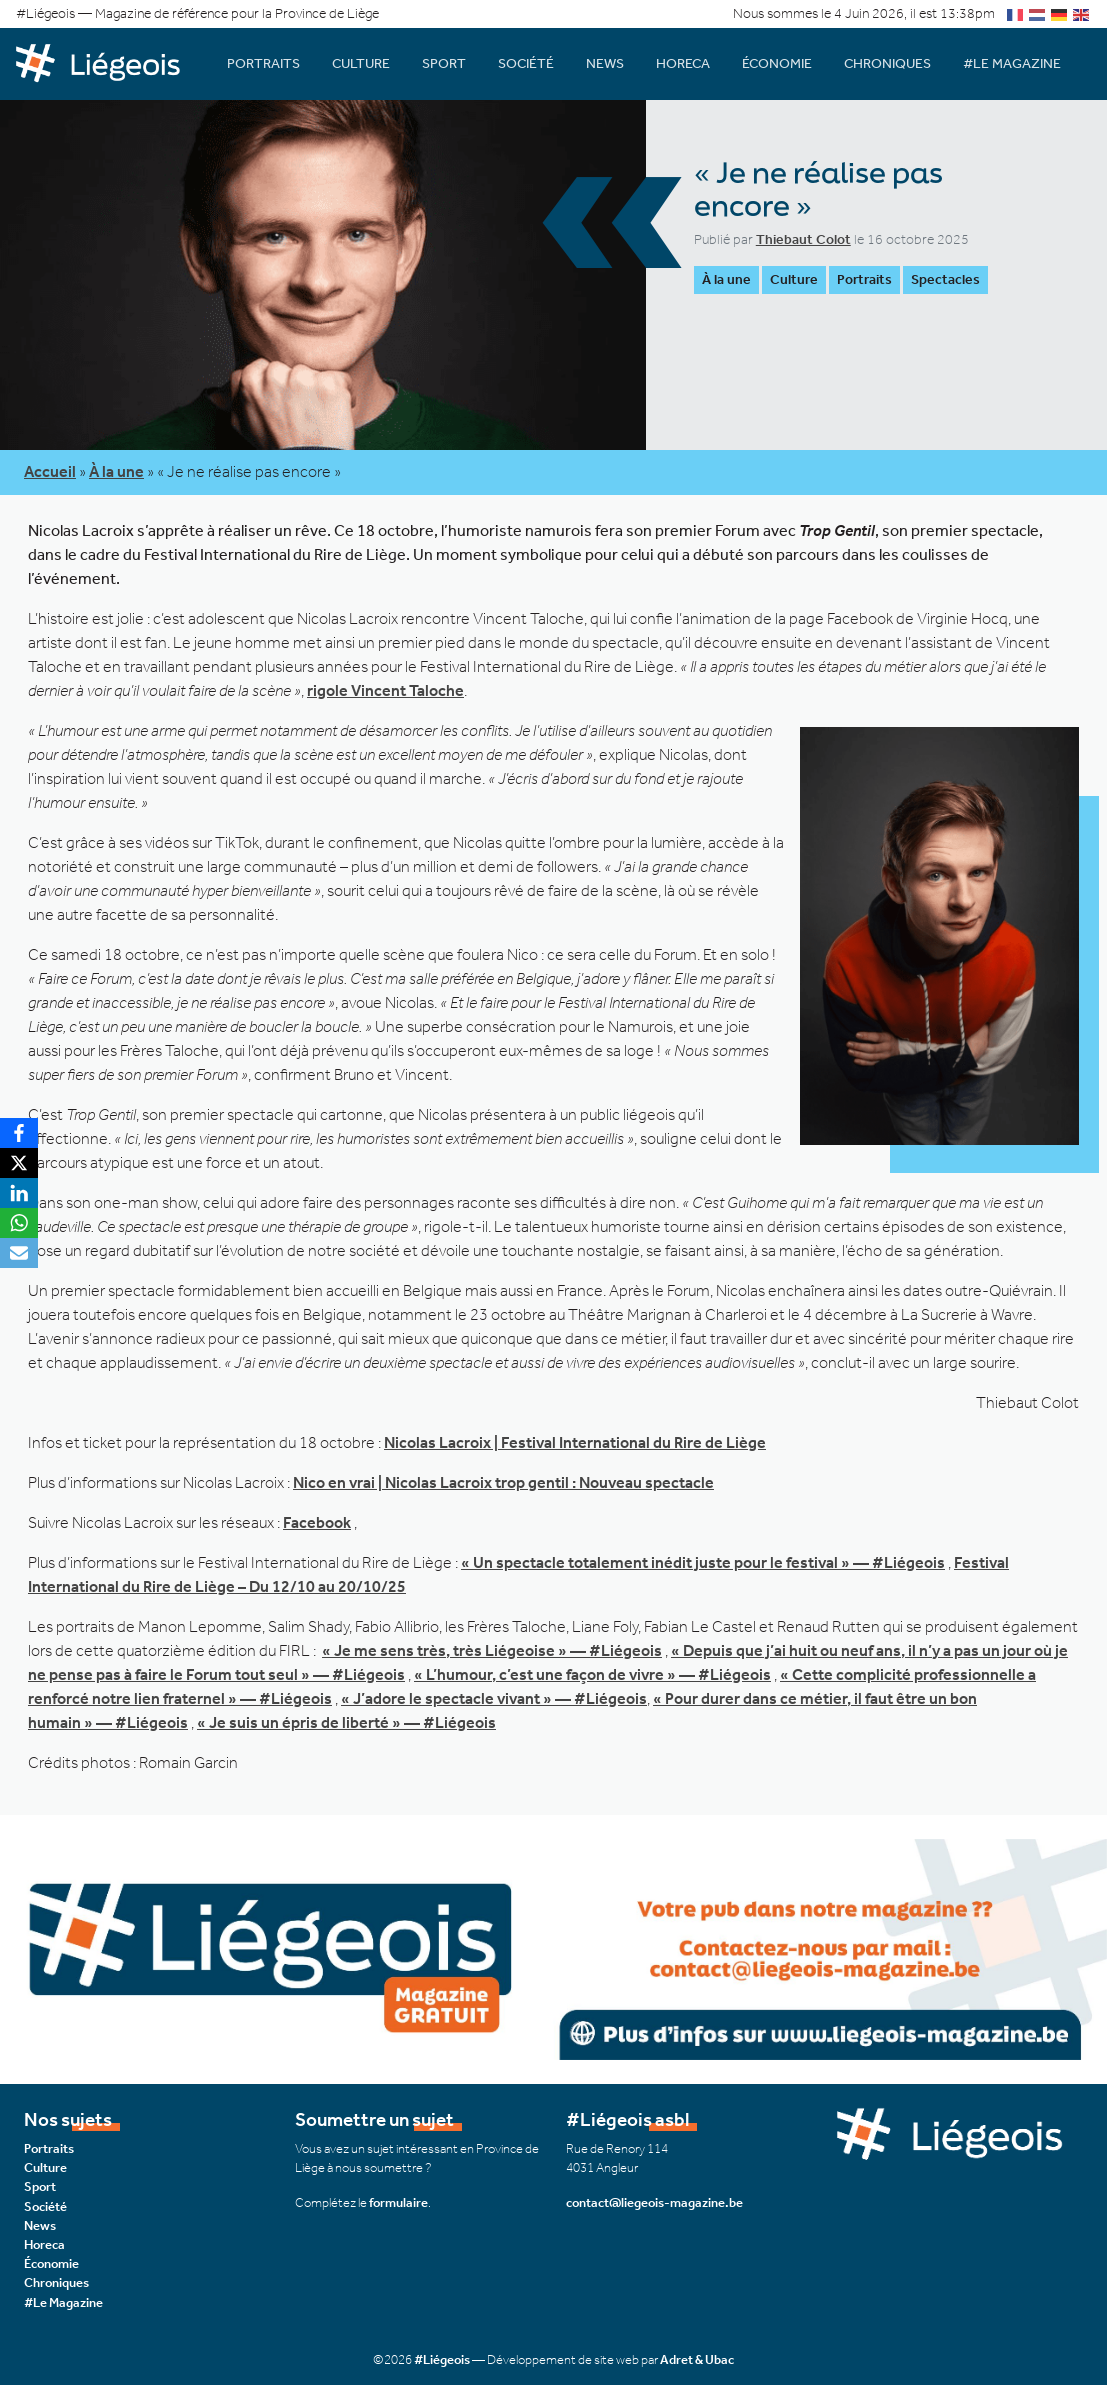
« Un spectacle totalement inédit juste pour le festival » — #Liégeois (703, 1562)
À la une (726, 279)
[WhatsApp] (19, 1223)
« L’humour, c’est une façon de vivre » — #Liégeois (592, 1674)
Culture (361, 63)
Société (526, 63)
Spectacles (945, 279)
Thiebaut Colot (803, 239)
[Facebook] (19, 1133)
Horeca (683, 63)
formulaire (398, 2202)
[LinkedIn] (19, 1193)
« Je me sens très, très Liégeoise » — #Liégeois (492, 1650)
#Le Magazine (1012, 63)
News (605, 63)
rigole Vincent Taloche (385, 690)
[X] (19, 1163)
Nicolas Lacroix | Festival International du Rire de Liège (575, 1442)
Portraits (263, 63)
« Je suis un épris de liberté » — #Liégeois (346, 1722)
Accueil (50, 471)
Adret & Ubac (697, 2359)
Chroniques (887, 63)
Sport (444, 63)
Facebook (317, 1522)
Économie (777, 63)
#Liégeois (442, 2359)
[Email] (19, 1253)
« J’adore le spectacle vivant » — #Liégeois (494, 1698)
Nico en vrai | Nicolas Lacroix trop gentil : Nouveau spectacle (503, 1482)
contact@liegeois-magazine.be (654, 2202)
